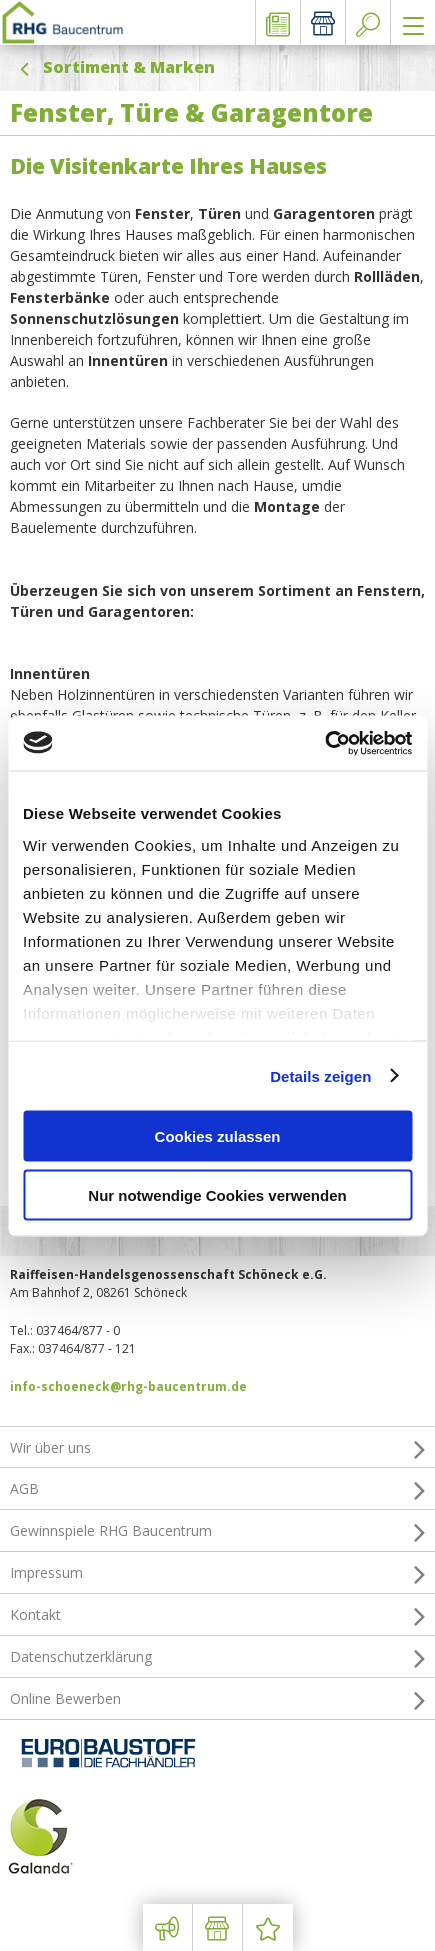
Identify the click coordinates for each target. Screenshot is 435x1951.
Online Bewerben (217, 1699)
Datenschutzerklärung (217, 1657)
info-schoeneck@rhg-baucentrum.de (128, 1386)
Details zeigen (320, 1075)
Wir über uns (217, 1447)
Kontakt (217, 1615)
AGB (217, 1489)
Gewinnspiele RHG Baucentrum (217, 1531)
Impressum (217, 1573)
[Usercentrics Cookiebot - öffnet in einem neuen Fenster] (324, 743)
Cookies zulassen (218, 1136)
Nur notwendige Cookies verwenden (217, 1194)
